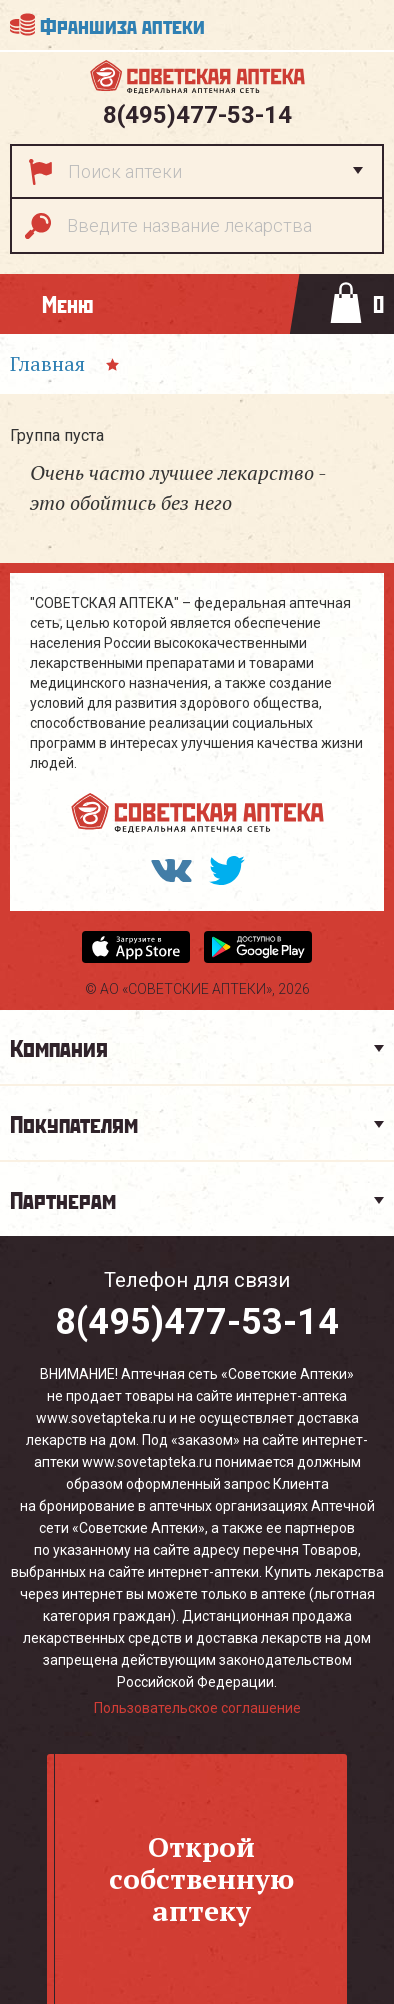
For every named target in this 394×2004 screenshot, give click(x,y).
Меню (67, 303)
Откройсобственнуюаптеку (201, 1878)
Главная (47, 363)
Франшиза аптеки (122, 24)
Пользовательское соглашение (197, 1708)
